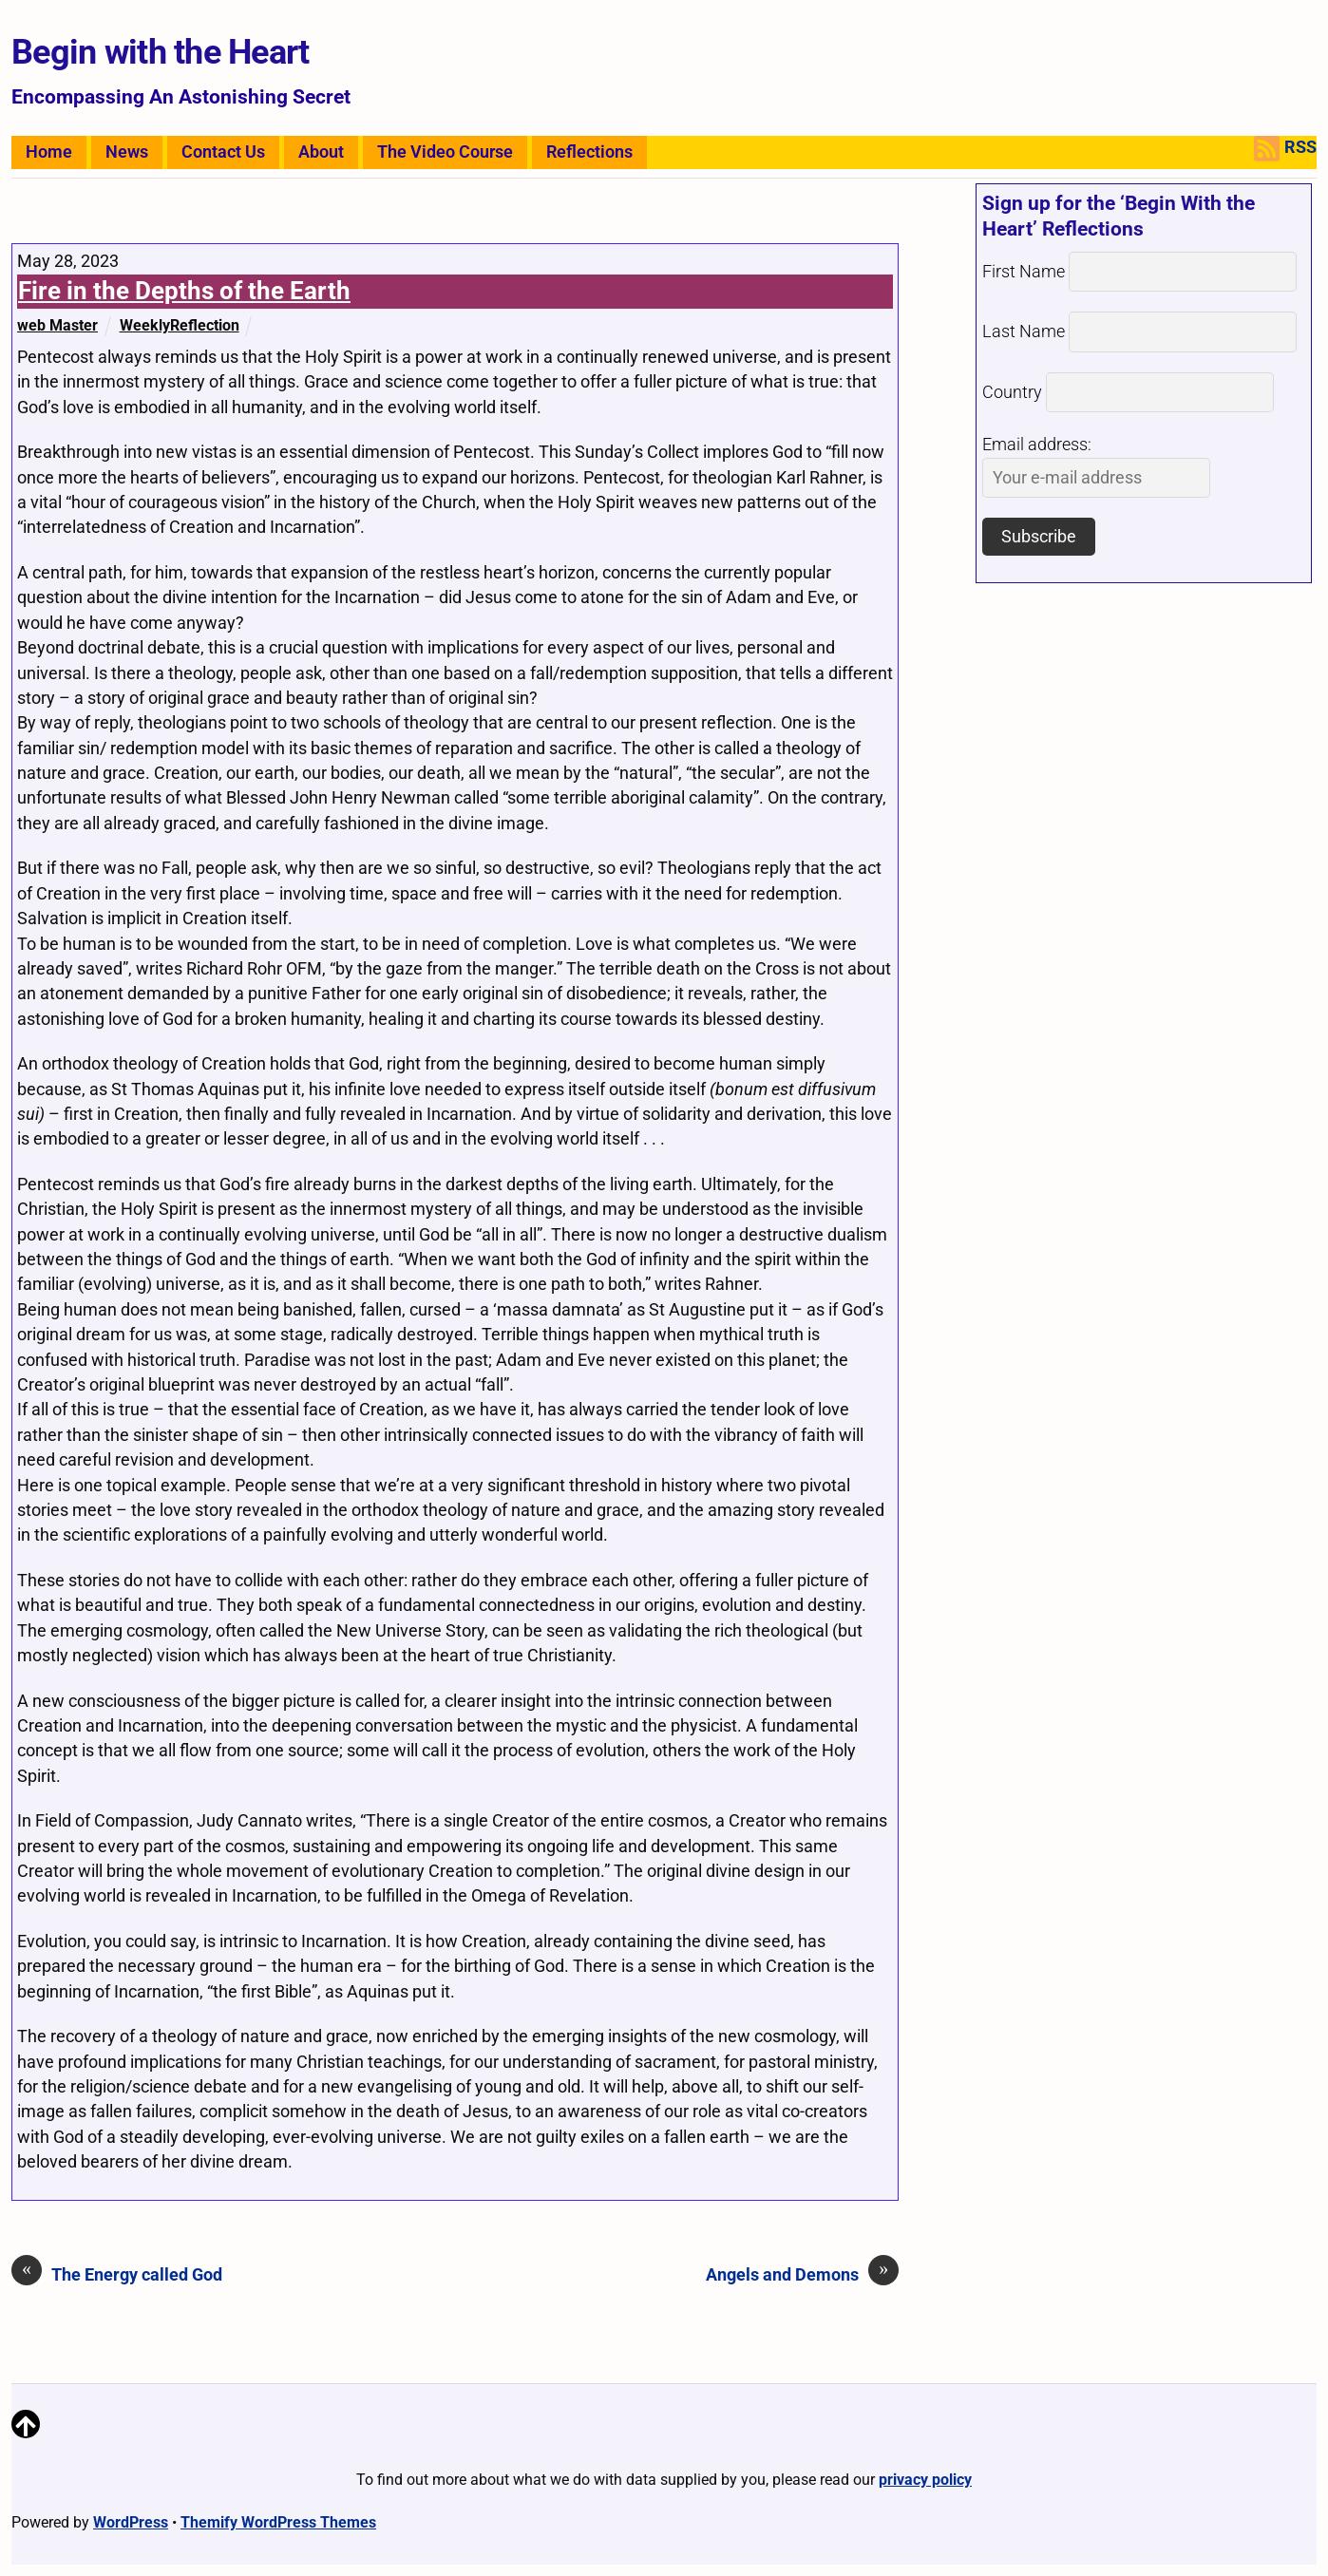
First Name (1023, 271)
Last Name (1023, 331)
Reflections (589, 151)
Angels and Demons (802, 2274)
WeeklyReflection (179, 325)
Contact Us (223, 151)
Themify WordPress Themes (278, 2522)
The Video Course (445, 151)
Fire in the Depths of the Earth (184, 290)
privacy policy (925, 2480)
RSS (1285, 148)
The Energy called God (116, 2274)
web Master (57, 325)
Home (49, 151)
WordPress (130, 2522)
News (126, 151)
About (321, 151)
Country (1012, 392)
